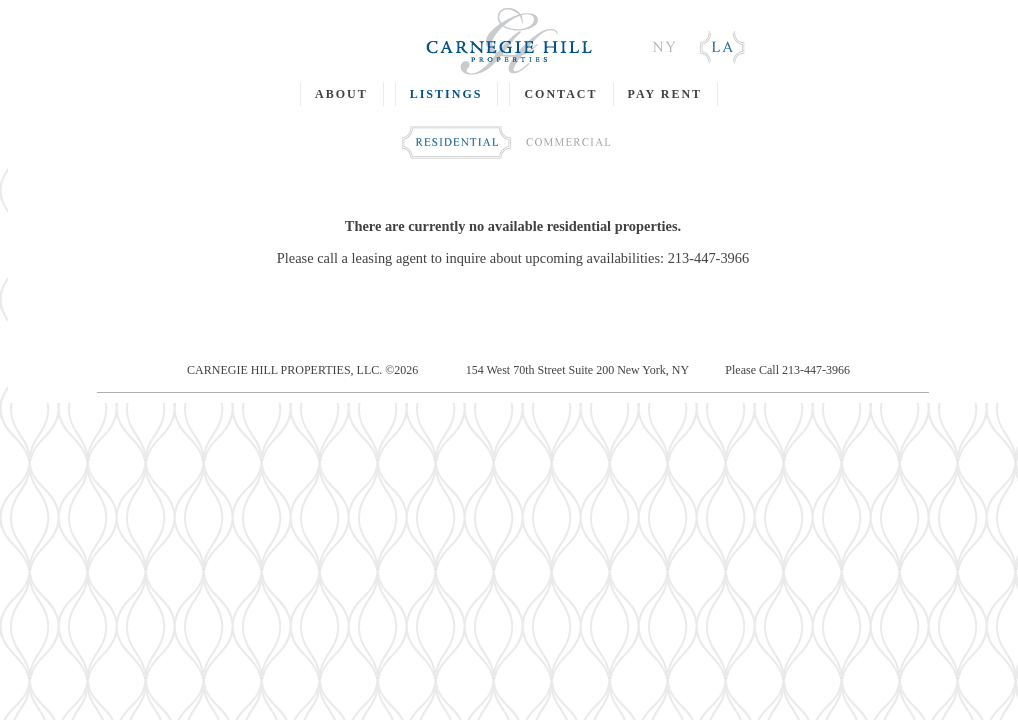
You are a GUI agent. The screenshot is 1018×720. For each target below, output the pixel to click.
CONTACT (560, 94)
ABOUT (341, 94)
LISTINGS (446, 94)
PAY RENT (665, 94)
